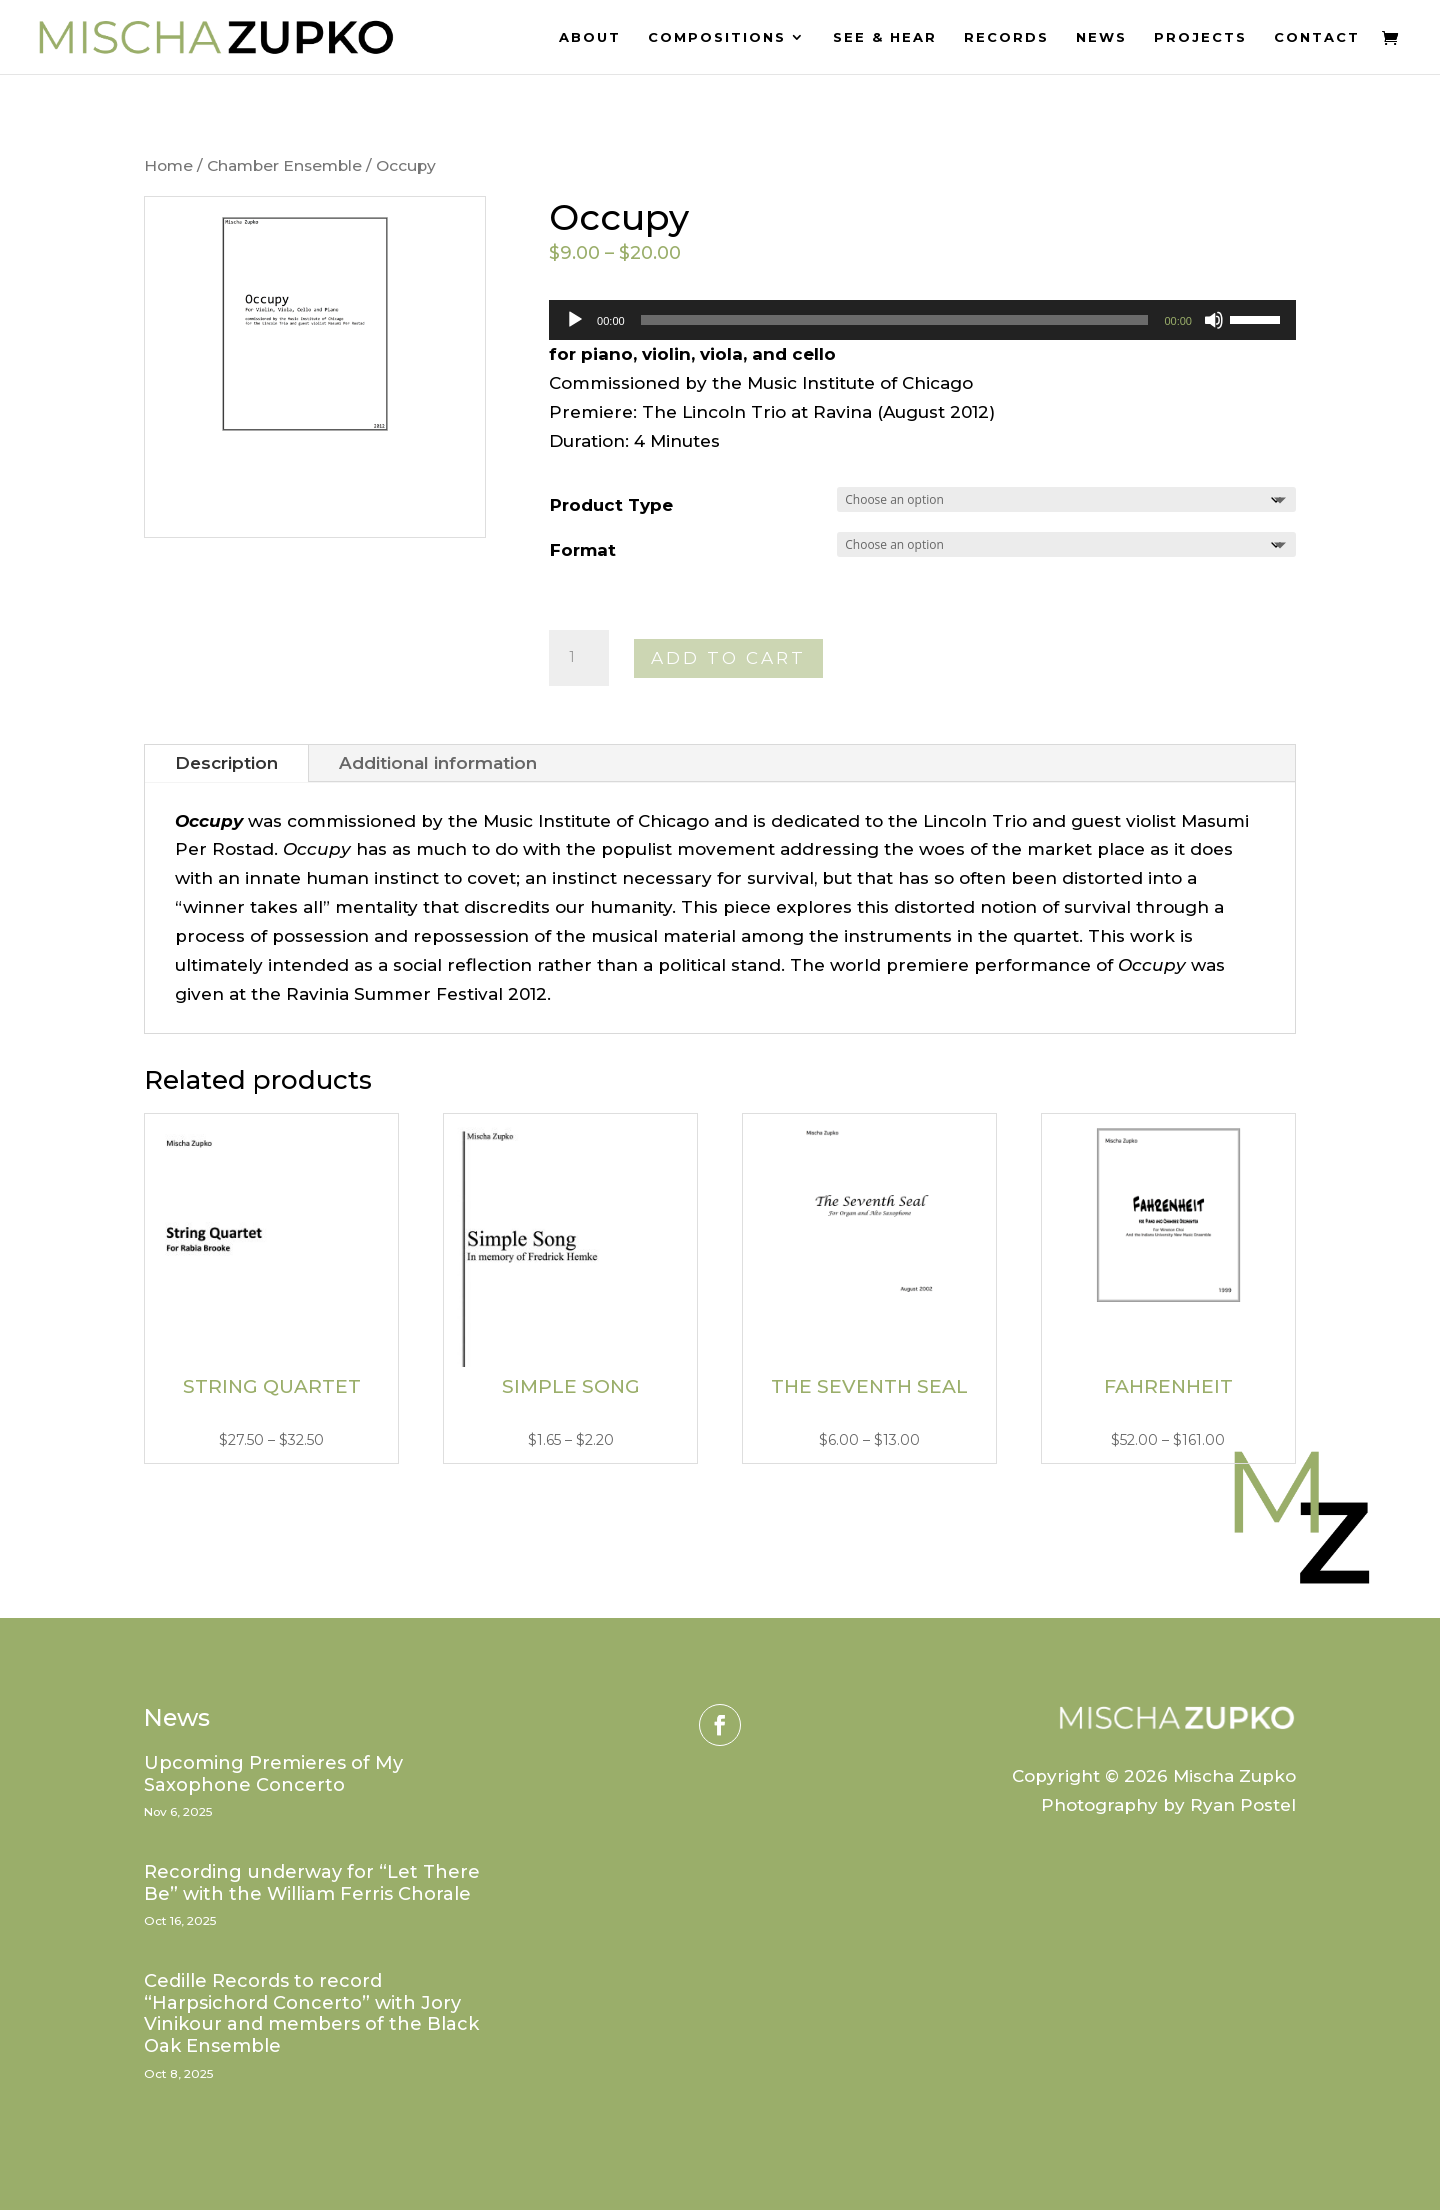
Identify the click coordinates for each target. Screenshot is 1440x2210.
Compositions (717, 37)
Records (1006, 37)
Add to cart (728, 658)
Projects (1200, 37)
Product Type (611, 505)
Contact (1317, 37)
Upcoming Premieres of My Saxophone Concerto (273, 1774)
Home (168, 165)
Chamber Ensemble (284, 165)
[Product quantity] (579, 658)
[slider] (895, 320)
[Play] (575, 320)
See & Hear (885, 37)
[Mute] (1214, 320)
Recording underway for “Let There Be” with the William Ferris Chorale (312, 1883)
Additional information (438, 763)
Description (226, 763)
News (1101, 37)
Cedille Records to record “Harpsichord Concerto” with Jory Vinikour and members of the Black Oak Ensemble (311, 2013)
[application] (922, 320)
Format (583, 550)
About (590, 37)
